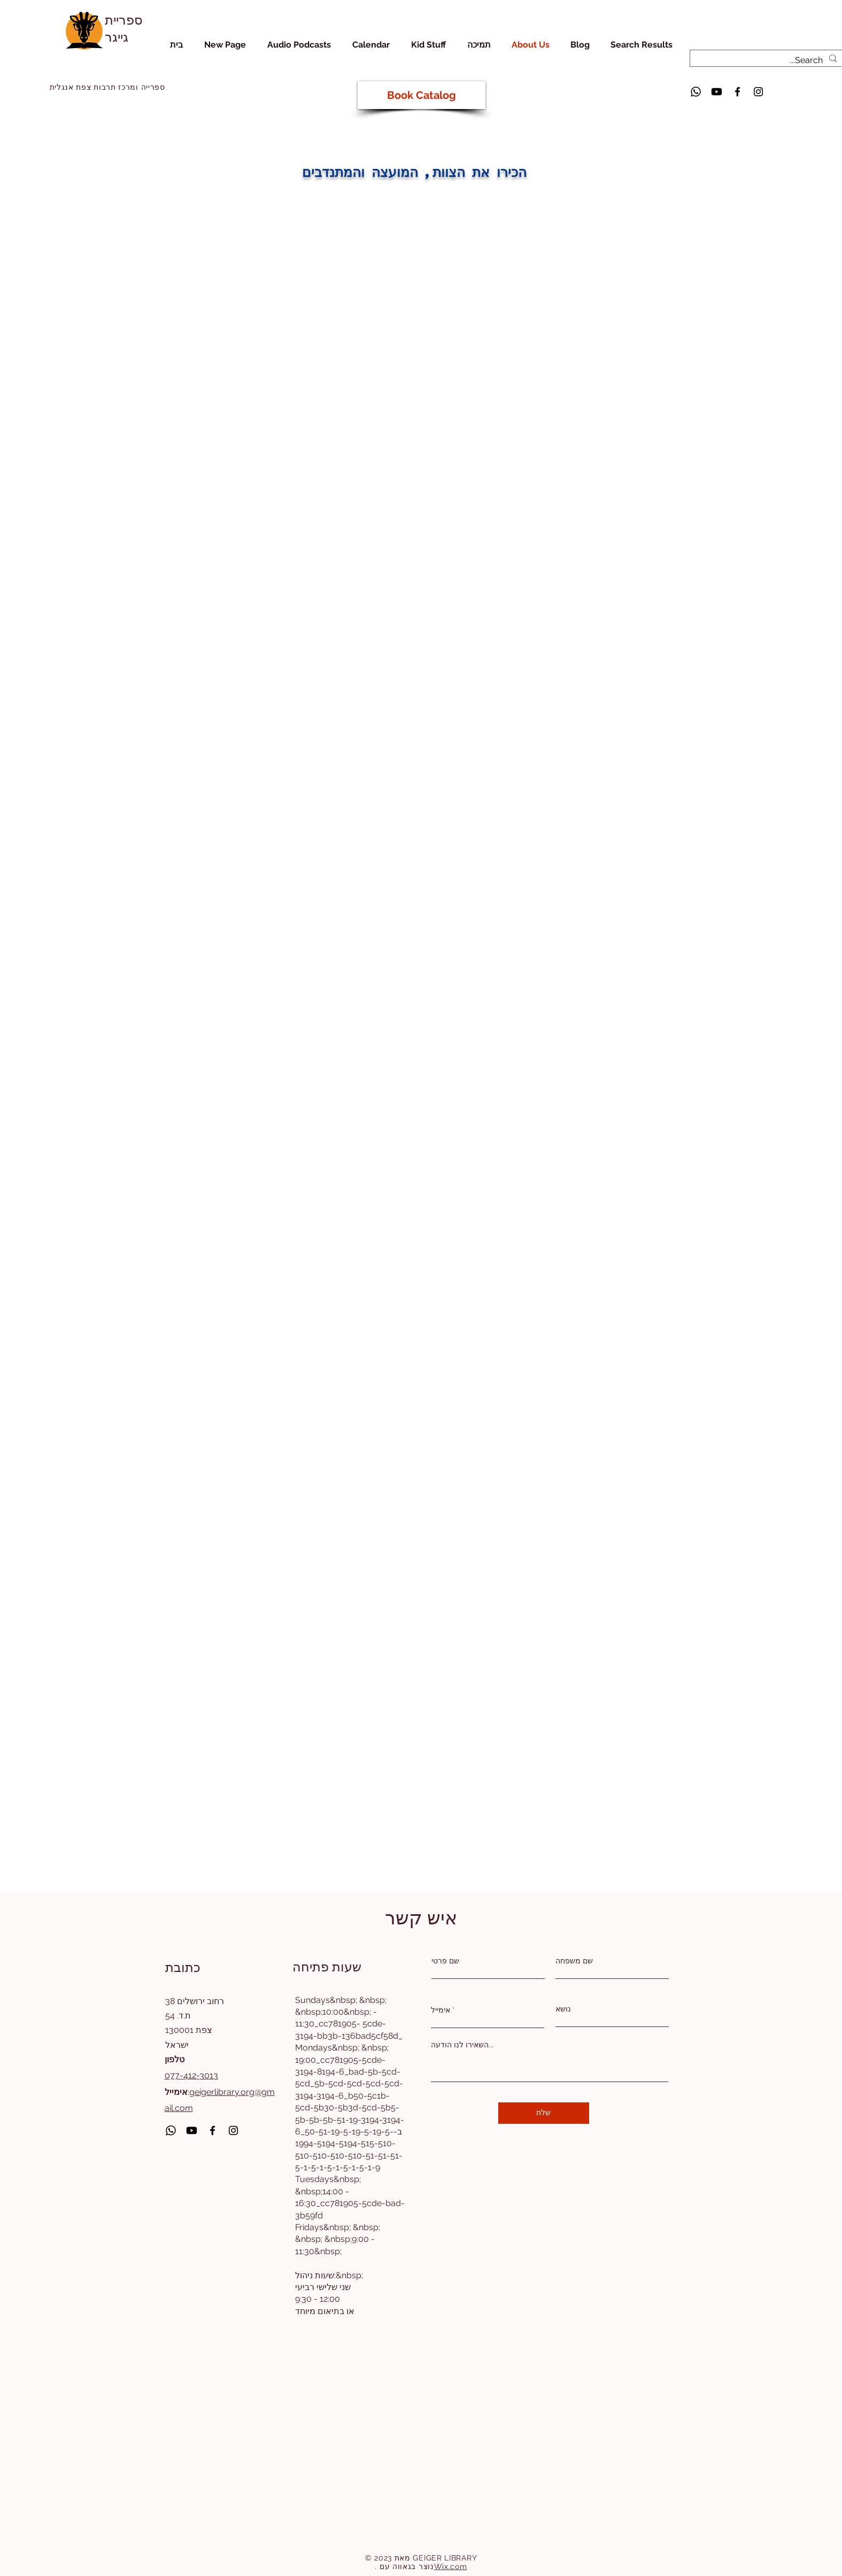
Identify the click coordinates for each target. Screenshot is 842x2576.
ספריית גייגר (124, 28)
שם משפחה (574, 1960)
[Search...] (768, 60)
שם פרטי (445, 1960)
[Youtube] (716, 92)
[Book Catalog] (421, 95)
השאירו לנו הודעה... (462, 2044)
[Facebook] (737, 92)
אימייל (440, 2010)
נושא (563, 2009)
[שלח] (543, 2113)
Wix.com (450, 2566)
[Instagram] (758, 92)
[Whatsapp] (696, 92)
